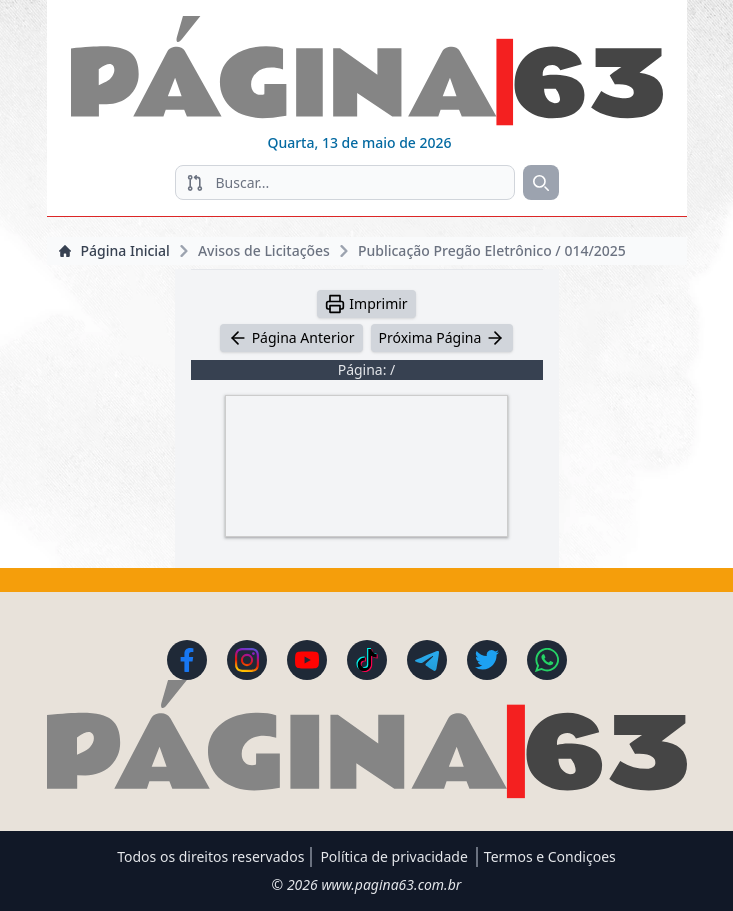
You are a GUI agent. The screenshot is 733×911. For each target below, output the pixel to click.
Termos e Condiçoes (550, 856)
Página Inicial (114, 250)
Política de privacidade (393, 856)
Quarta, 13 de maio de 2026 (359, 142)
